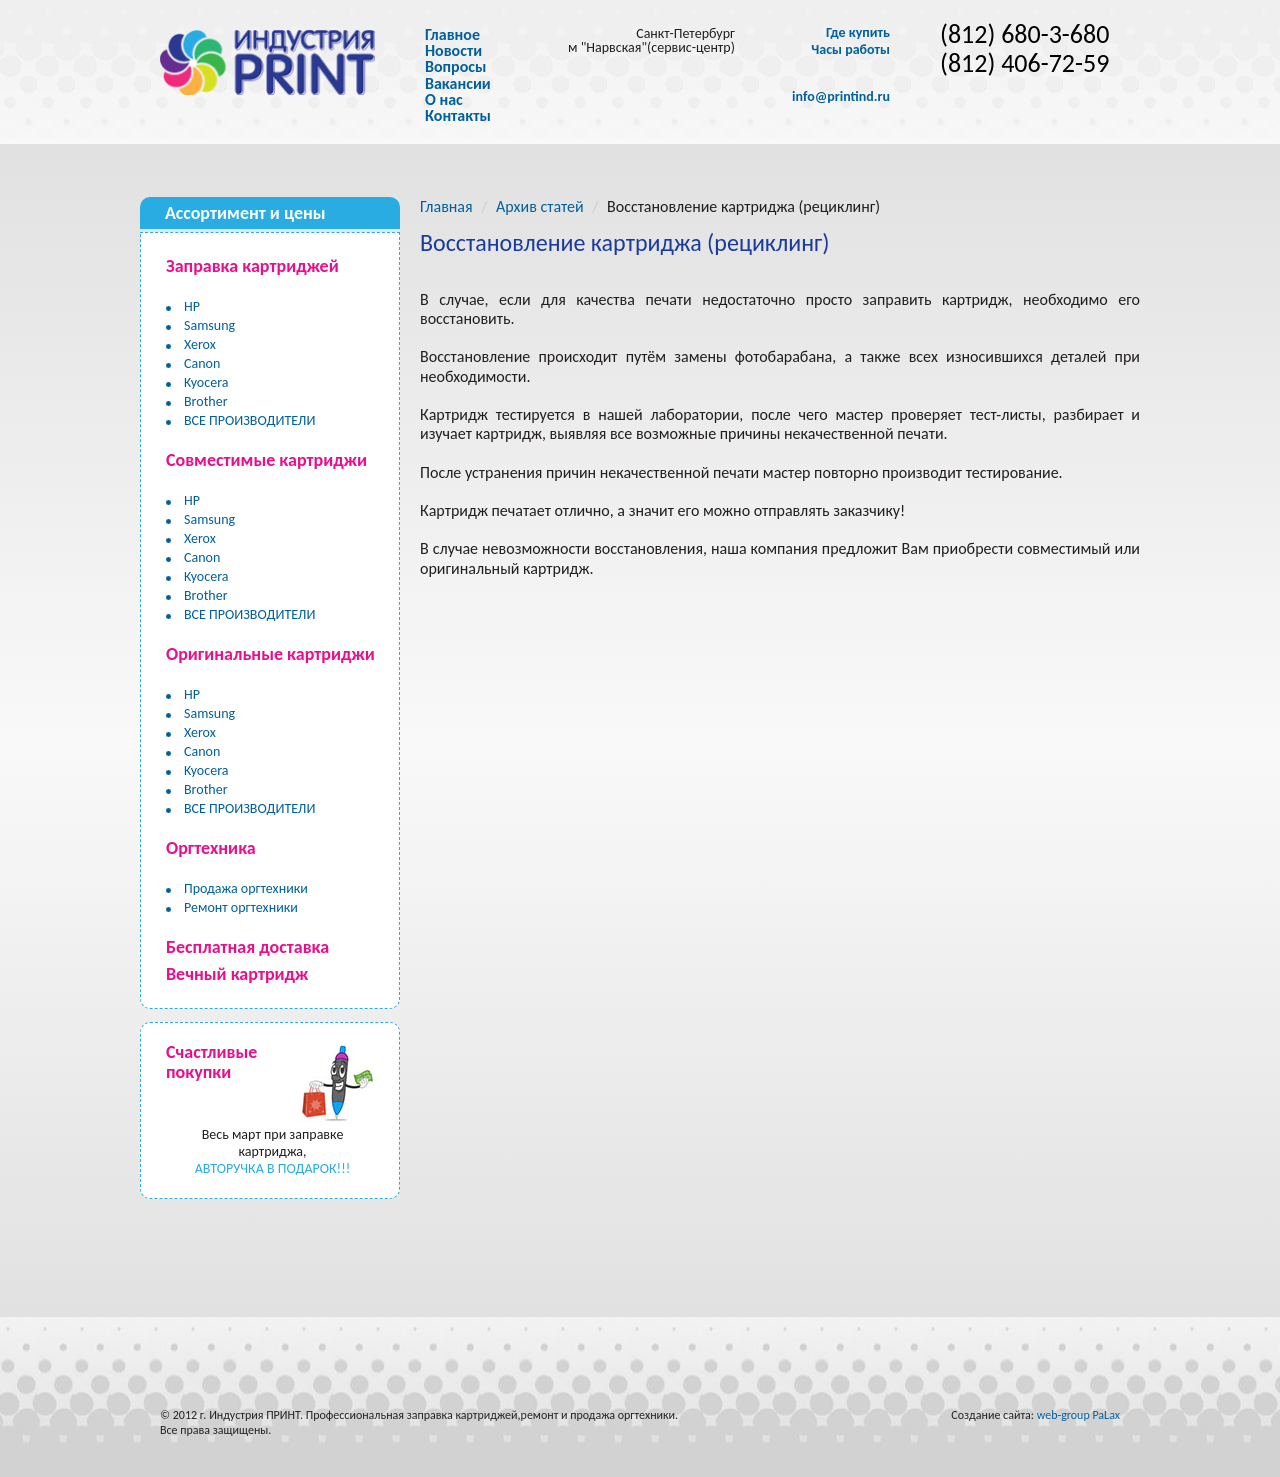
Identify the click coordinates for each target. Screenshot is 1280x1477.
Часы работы (850, 50)
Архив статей (540, 206)
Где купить (858, 33)
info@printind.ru (841, 97)
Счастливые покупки (211, 1062)
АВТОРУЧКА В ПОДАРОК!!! (273, 1168)
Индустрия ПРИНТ (254, 1415)
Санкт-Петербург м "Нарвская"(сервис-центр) (651, 40)
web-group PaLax (1078, 1415)
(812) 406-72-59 (1024, 63)
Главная (446, 206)
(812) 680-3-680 (1024, 34)
